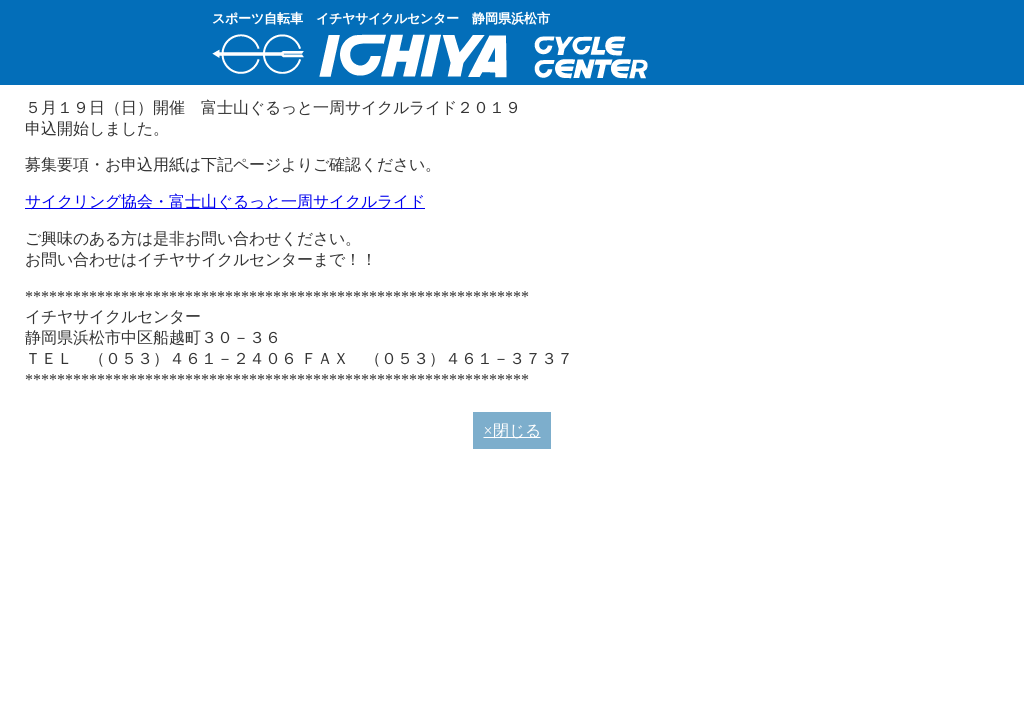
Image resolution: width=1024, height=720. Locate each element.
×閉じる (511, 430)
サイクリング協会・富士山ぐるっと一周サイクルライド (225, 201)
